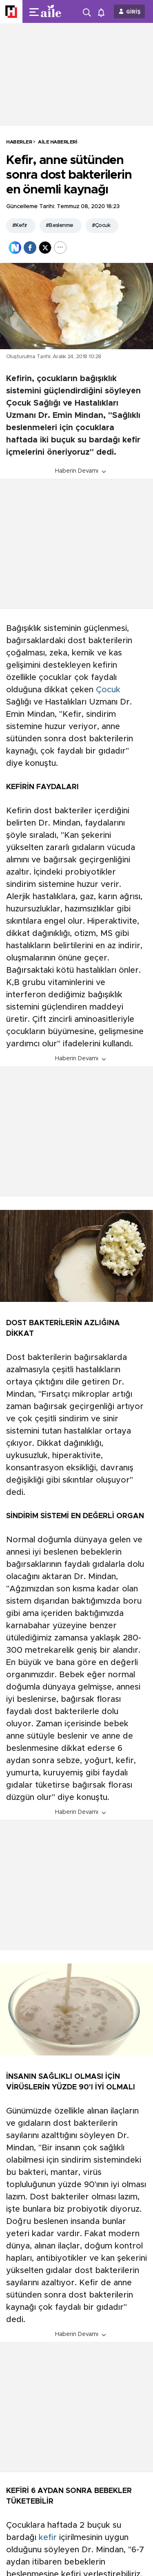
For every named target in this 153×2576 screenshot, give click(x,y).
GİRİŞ (133, 12)
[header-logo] (54, 11)
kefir (48, 2537)
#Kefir (19, 225)
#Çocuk (101, 225)
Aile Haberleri (57, 141)
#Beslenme (59, 225)
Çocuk (108, 690)
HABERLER (19, 141)
